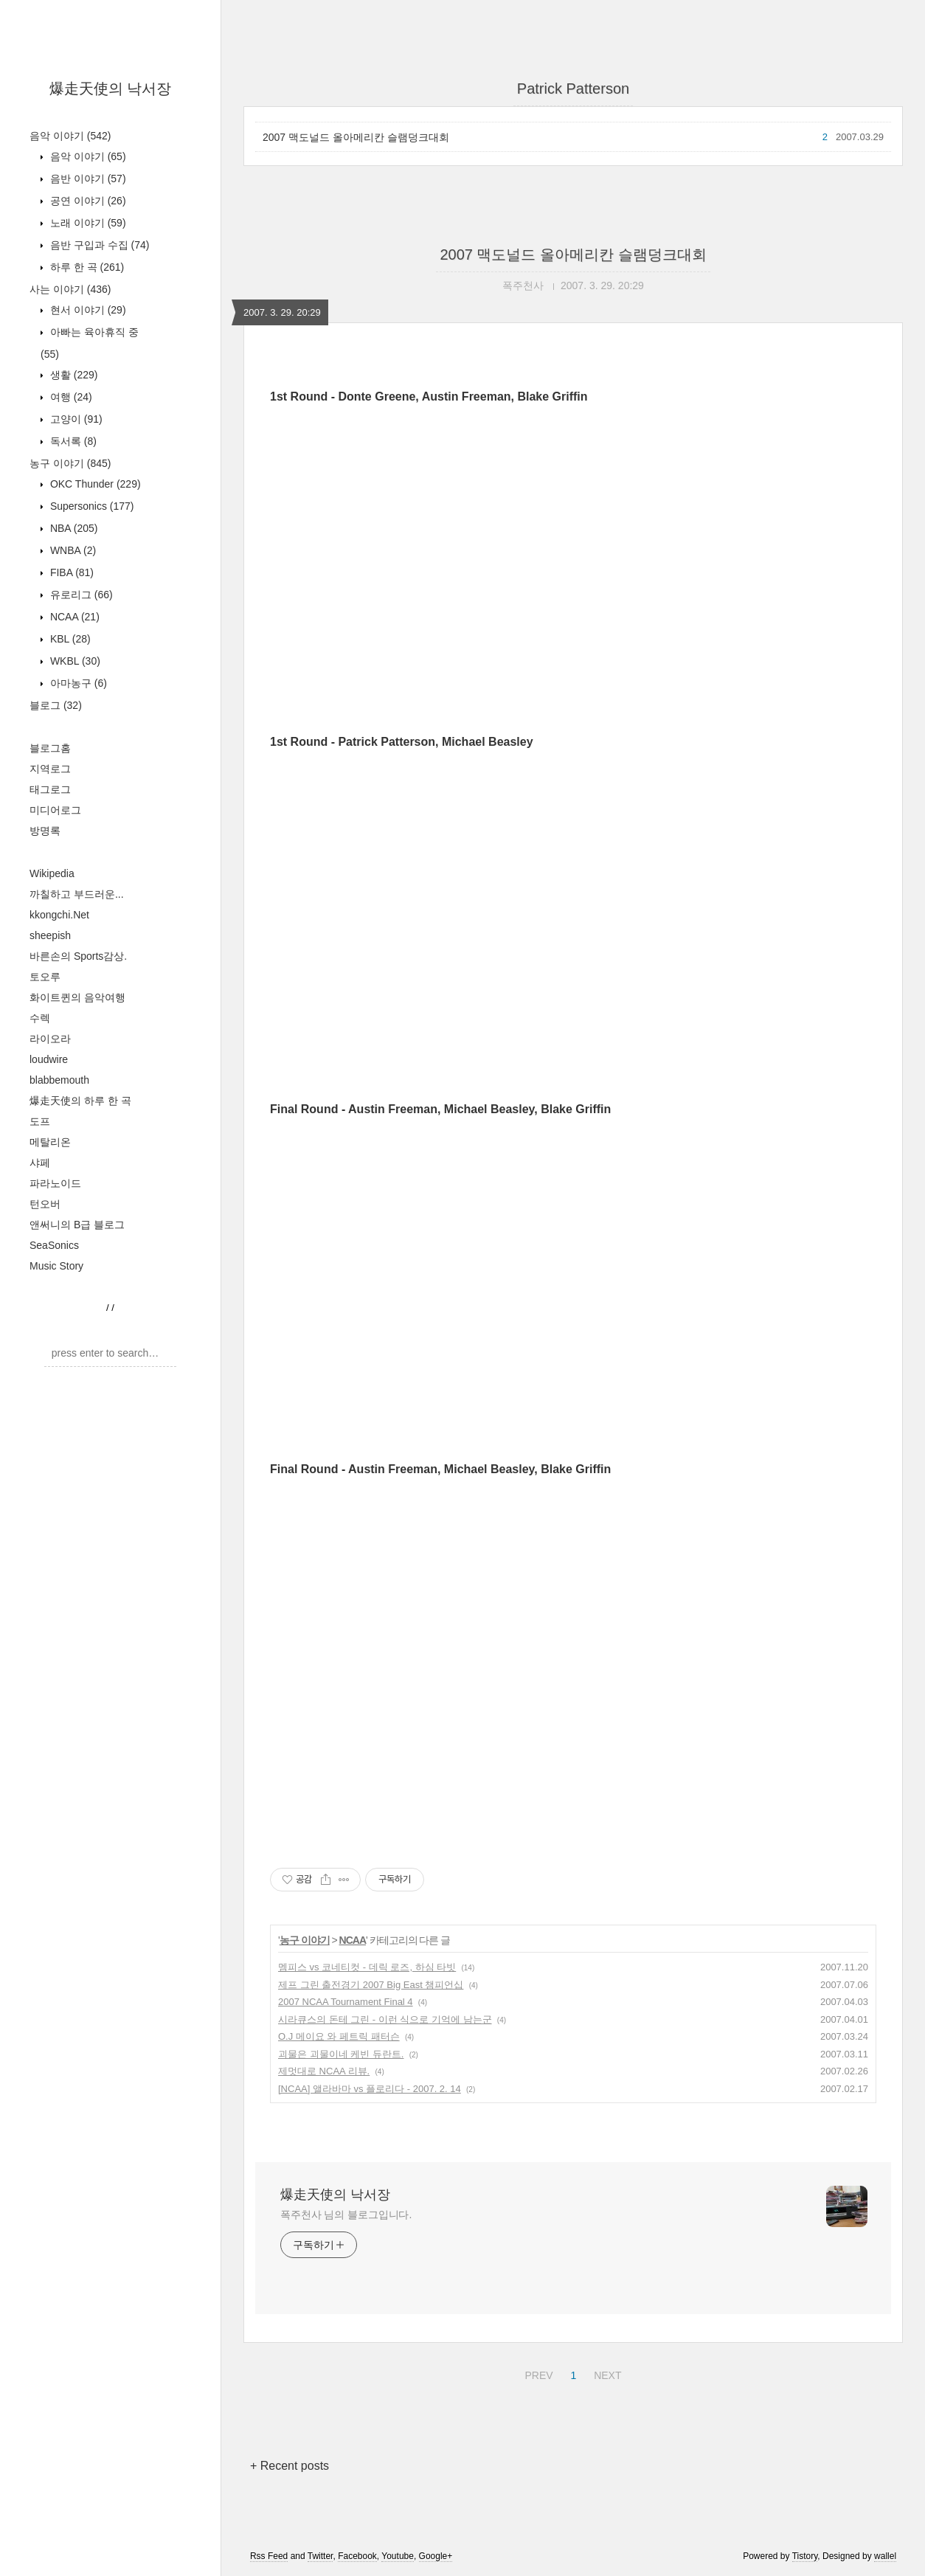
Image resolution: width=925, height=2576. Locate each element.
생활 (72, 375)
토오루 (45, 977)
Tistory (805, 2556)
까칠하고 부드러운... (77, 894)
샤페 (40, 1162)
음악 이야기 (70, 136)
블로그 (56, 705)
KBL (69, 639)
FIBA (70, 572)
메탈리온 (50, 1142)
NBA (72, 528)
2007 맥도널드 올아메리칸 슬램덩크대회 (356, 137)
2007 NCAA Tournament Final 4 (345, 2001)
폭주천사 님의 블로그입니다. (346, 2214)
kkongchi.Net (59, 915)
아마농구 (77, 683)
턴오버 (45, 1204)
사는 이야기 (70, 289)
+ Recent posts (289, 2465)
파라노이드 (55, 1183)
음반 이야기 (86, 178)
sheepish (50, 935)
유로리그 (80, 594)
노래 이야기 (86, 223)
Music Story (56, 1266)
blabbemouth (59, 1080)
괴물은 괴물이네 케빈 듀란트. (340, 2054)
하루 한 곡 (85, 267)
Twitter (320, 2556)
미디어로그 (55, 810)
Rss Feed (269, 2556)
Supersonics (90, 506)
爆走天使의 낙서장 (110, 88)
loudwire (49, 1059)
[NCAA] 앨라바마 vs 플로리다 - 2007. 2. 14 (369, 2088)
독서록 (72, 441)
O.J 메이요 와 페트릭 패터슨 (339, 2036)
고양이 (75, 419)
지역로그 (50, 769)
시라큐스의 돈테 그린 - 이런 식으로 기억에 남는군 (385, 2019)
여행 (69, 397)
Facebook (357, 2556)
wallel (885, 2556)
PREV (536, 2373)
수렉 (40, 1018)
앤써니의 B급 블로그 (77, 1224)
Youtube (397, 2556)
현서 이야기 (86, 310)
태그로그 (50, 789)
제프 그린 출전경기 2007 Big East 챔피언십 (370, 1984)
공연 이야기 (86, 201)
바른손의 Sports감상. (78, 956)
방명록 (45, 831)
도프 (40, 1121)
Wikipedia (52, 873)
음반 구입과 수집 (98, 245)
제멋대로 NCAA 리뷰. (324, 2071)
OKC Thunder (94, 484)
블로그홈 (50, 748)
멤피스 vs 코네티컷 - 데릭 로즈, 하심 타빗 (367, 1967)
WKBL (73, 661)
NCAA (73, 617)
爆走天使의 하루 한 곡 (80, 1101)
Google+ (436, 2556)
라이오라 (50, 1039)
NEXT (605, 2373)
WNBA (71, 550)
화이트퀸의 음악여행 (77, 997)
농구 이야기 (70, 463)
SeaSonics (54, 1245)
